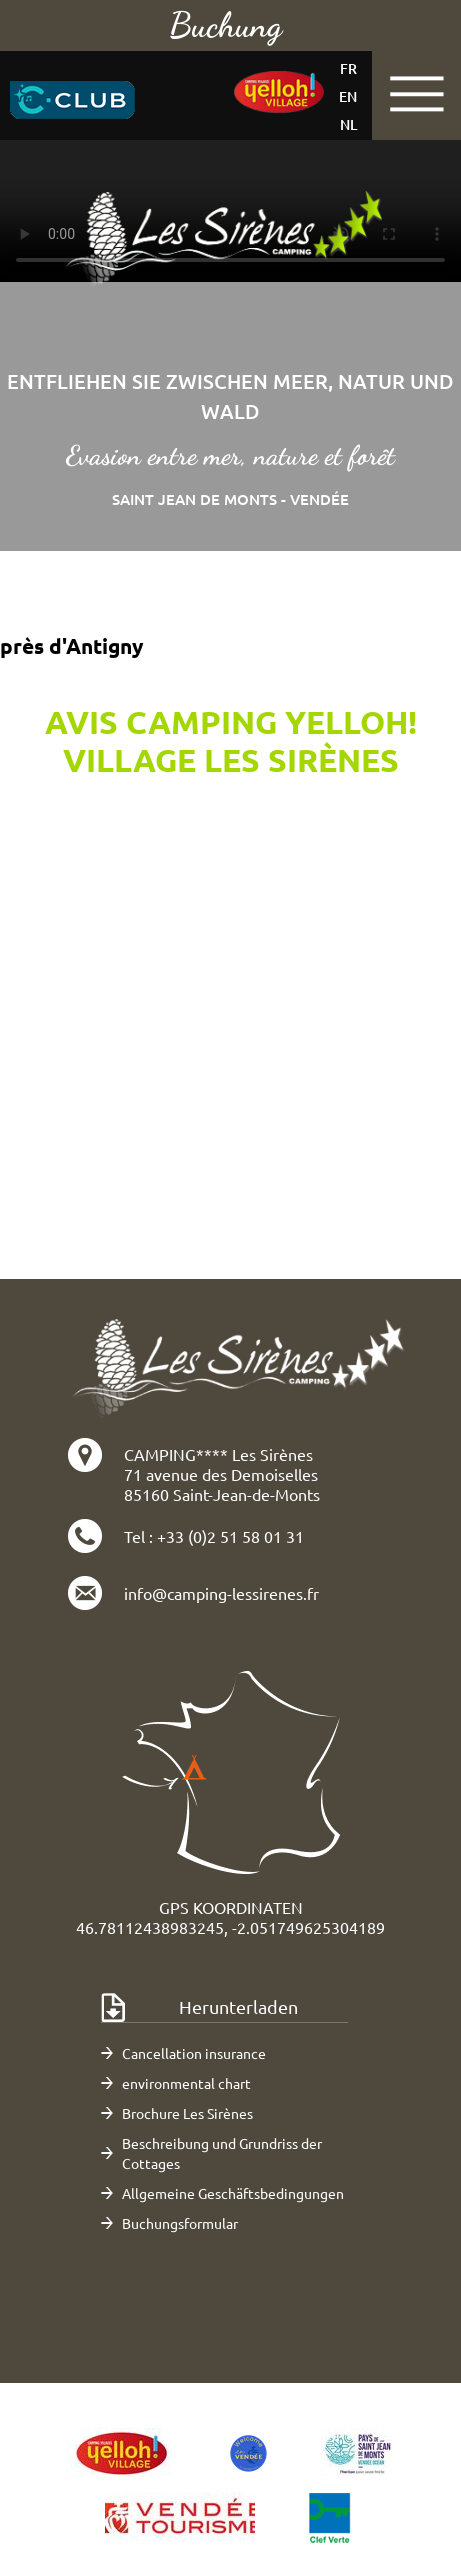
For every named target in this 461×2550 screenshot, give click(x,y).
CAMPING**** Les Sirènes (218, 1454)
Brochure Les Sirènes (187, 2113)
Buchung (225, 25)
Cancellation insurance (194, 2053)
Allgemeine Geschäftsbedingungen (233, 2193)
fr (348, 68)
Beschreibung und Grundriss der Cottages (222, 2153)
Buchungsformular (180, 2223)
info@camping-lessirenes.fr (221, 1593)
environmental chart (186, 2083)
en (348, 96)
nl (348, 124)
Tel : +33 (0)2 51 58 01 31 (214, 1536)
